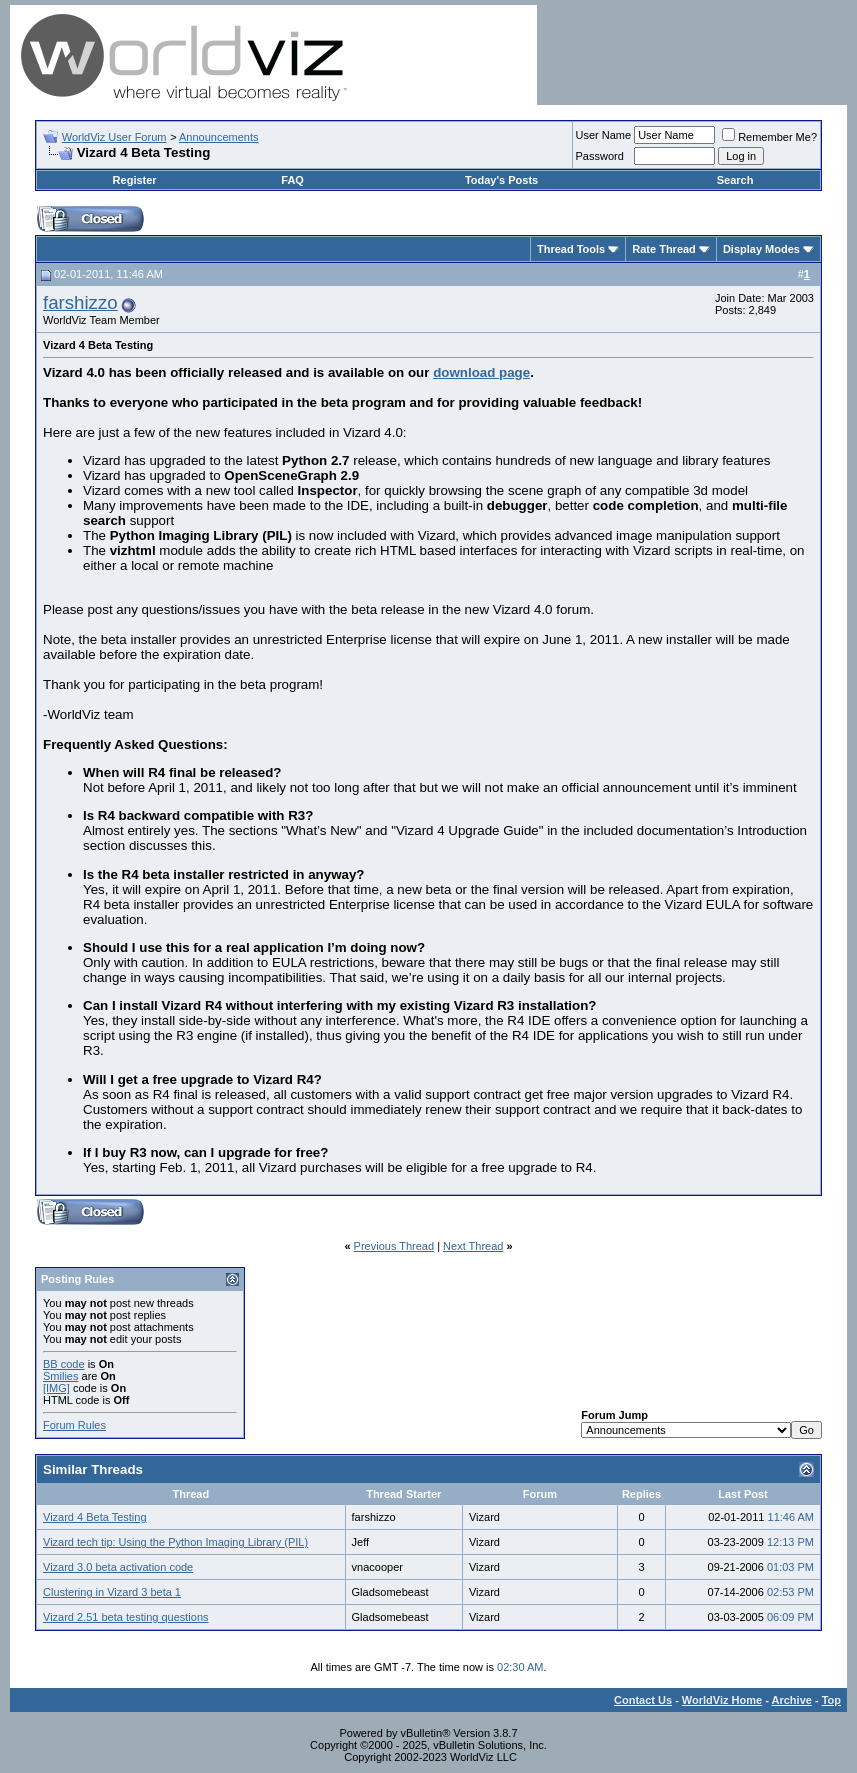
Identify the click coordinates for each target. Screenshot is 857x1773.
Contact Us (643, 1700)
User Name (604, 135)
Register (135, 180)
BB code (64, 1364)
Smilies (60, 1376)
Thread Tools (571, 249)
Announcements (219, 137)
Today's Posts (501, 180)
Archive (792, 1700)
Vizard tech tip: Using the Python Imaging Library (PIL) (175, 1542)
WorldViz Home (722, 1700)
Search (735, 180)
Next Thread (473, 1246)
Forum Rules (74, 1425)
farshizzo (80, 302)
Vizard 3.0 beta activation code (118, 1567)
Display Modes (761, 249)
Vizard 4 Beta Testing (95, 1517)
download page (481, 372)
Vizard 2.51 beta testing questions (126, 1617)
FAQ (292, 180)
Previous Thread (394, 1246)
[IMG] (56, 1388)
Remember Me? (769, 137)
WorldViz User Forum (114, 137)
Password (600, 156)
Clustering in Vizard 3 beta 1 (112, 1592)
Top (831, 1700)
